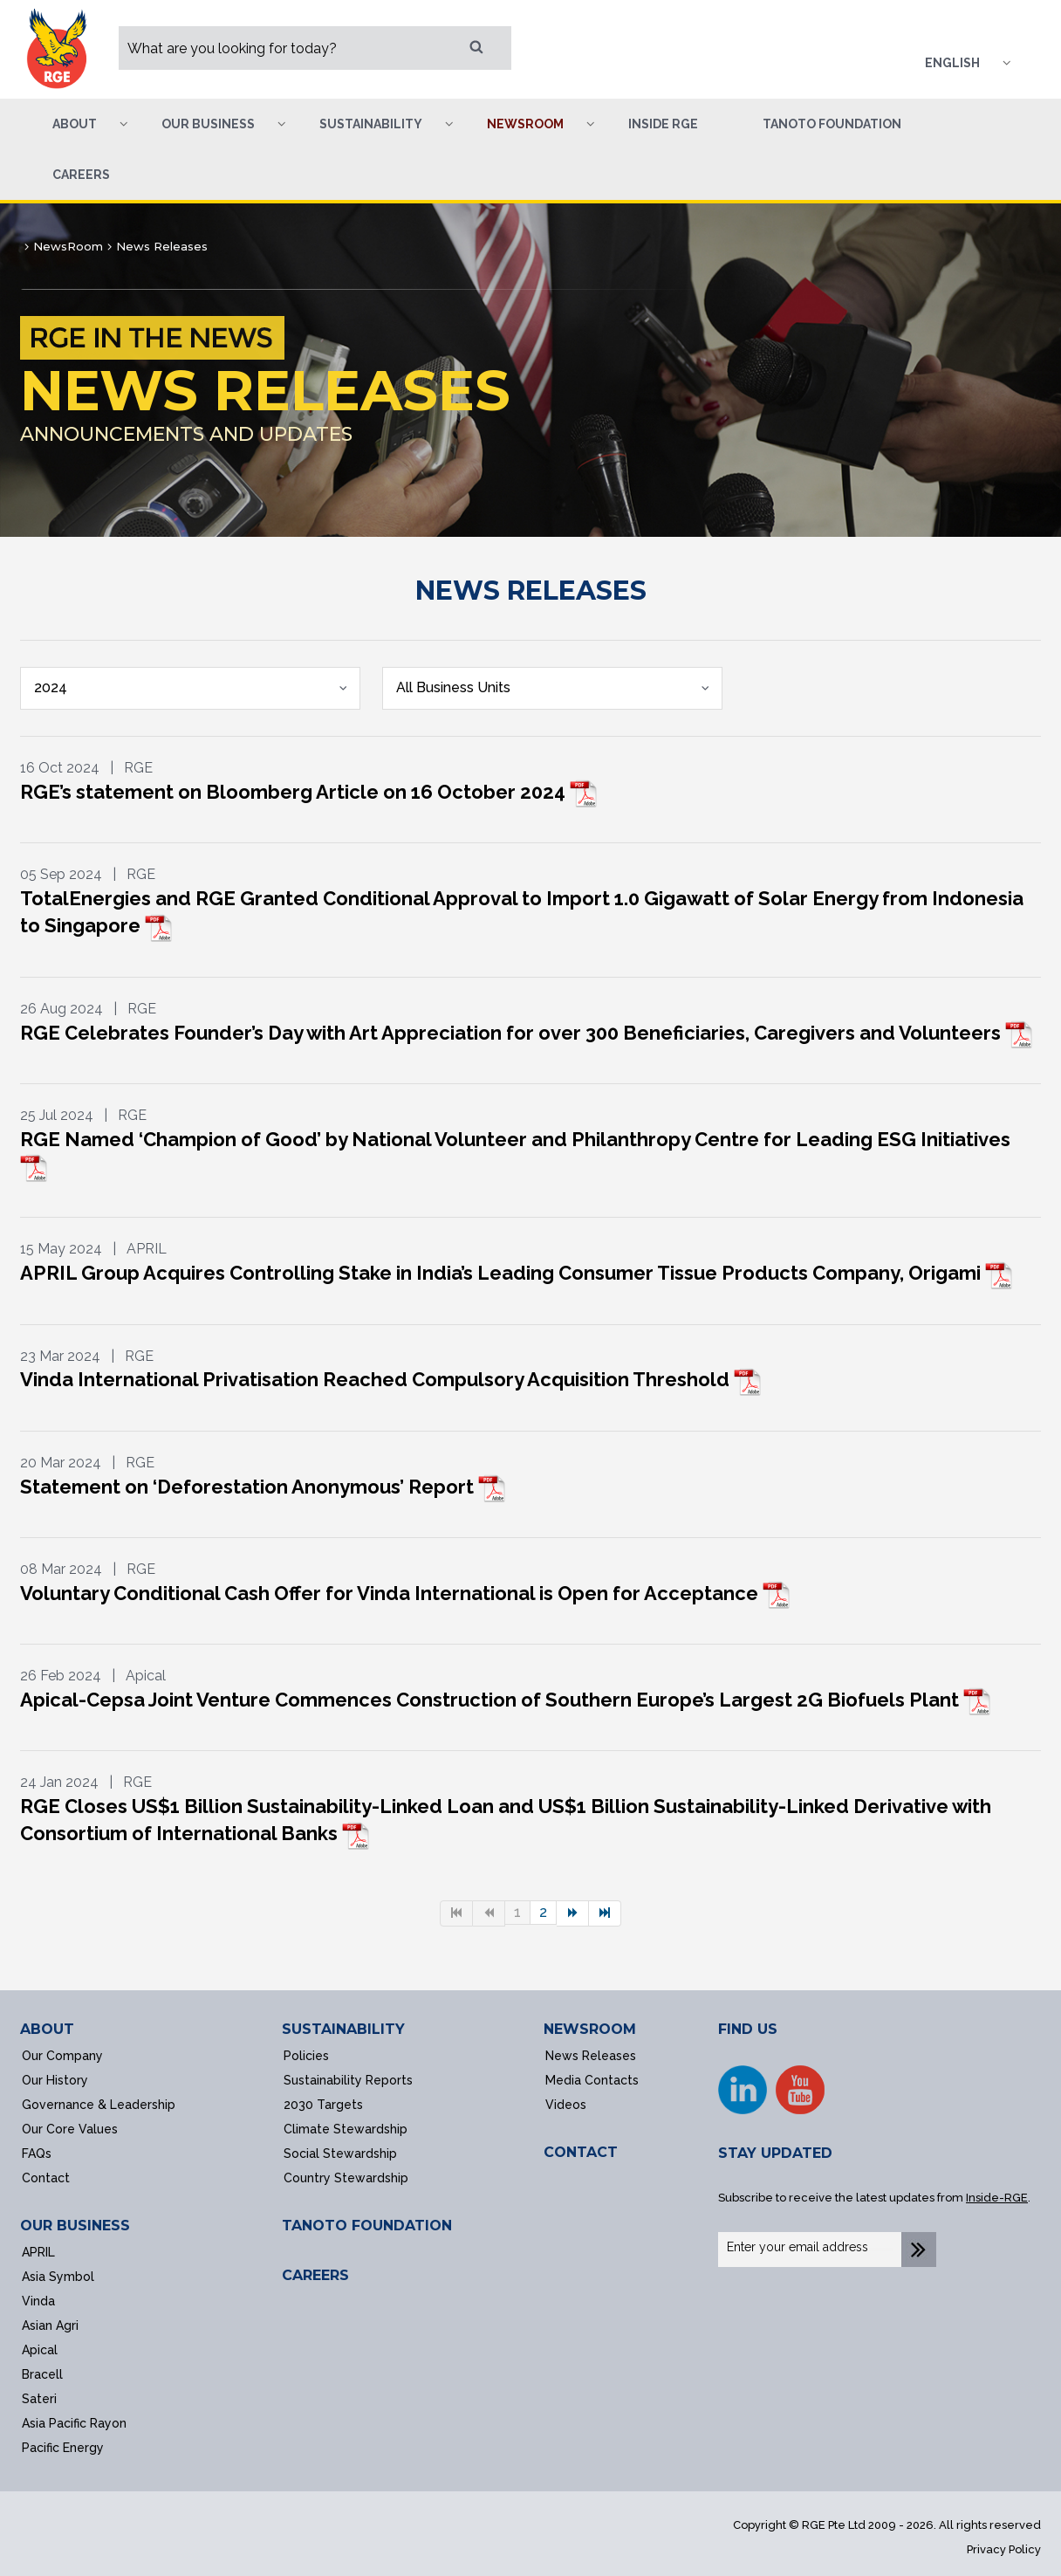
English (952, 63)
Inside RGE (663, 124)
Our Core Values (70, 2129)
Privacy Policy (1004, 2549)
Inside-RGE (997, 2197)
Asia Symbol (58, 2277)
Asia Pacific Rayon (74, 2423)
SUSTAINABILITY (343, 2029)
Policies (306, 2056)
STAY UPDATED (775, 2153)
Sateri (39, 2399)
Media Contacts (592, 2080)
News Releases (590, 2056)
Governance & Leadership (98, 2105)
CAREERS (315, 2275)
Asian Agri (50, 2325)
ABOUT (47, 2029)
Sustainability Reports (348, 2080)
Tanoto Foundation (832, 124)
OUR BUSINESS (75, 2225)
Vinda (38, 2301)
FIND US (747, 2029)
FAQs (36, 2153)
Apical (40, 2350)
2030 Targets (323, 2105)
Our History (55, 2080)
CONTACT (581, 2152)
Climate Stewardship (345, 2129)
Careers (81, 175)
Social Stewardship (340, 2153)
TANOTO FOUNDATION (367, 2225)
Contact (46, 2178)
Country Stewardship (346, 2178)
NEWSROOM (590, 2029)
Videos (565, 2105)
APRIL (38, 2252)
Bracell (42, 2374)
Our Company (62, 2056)
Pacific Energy (63, 2448)
